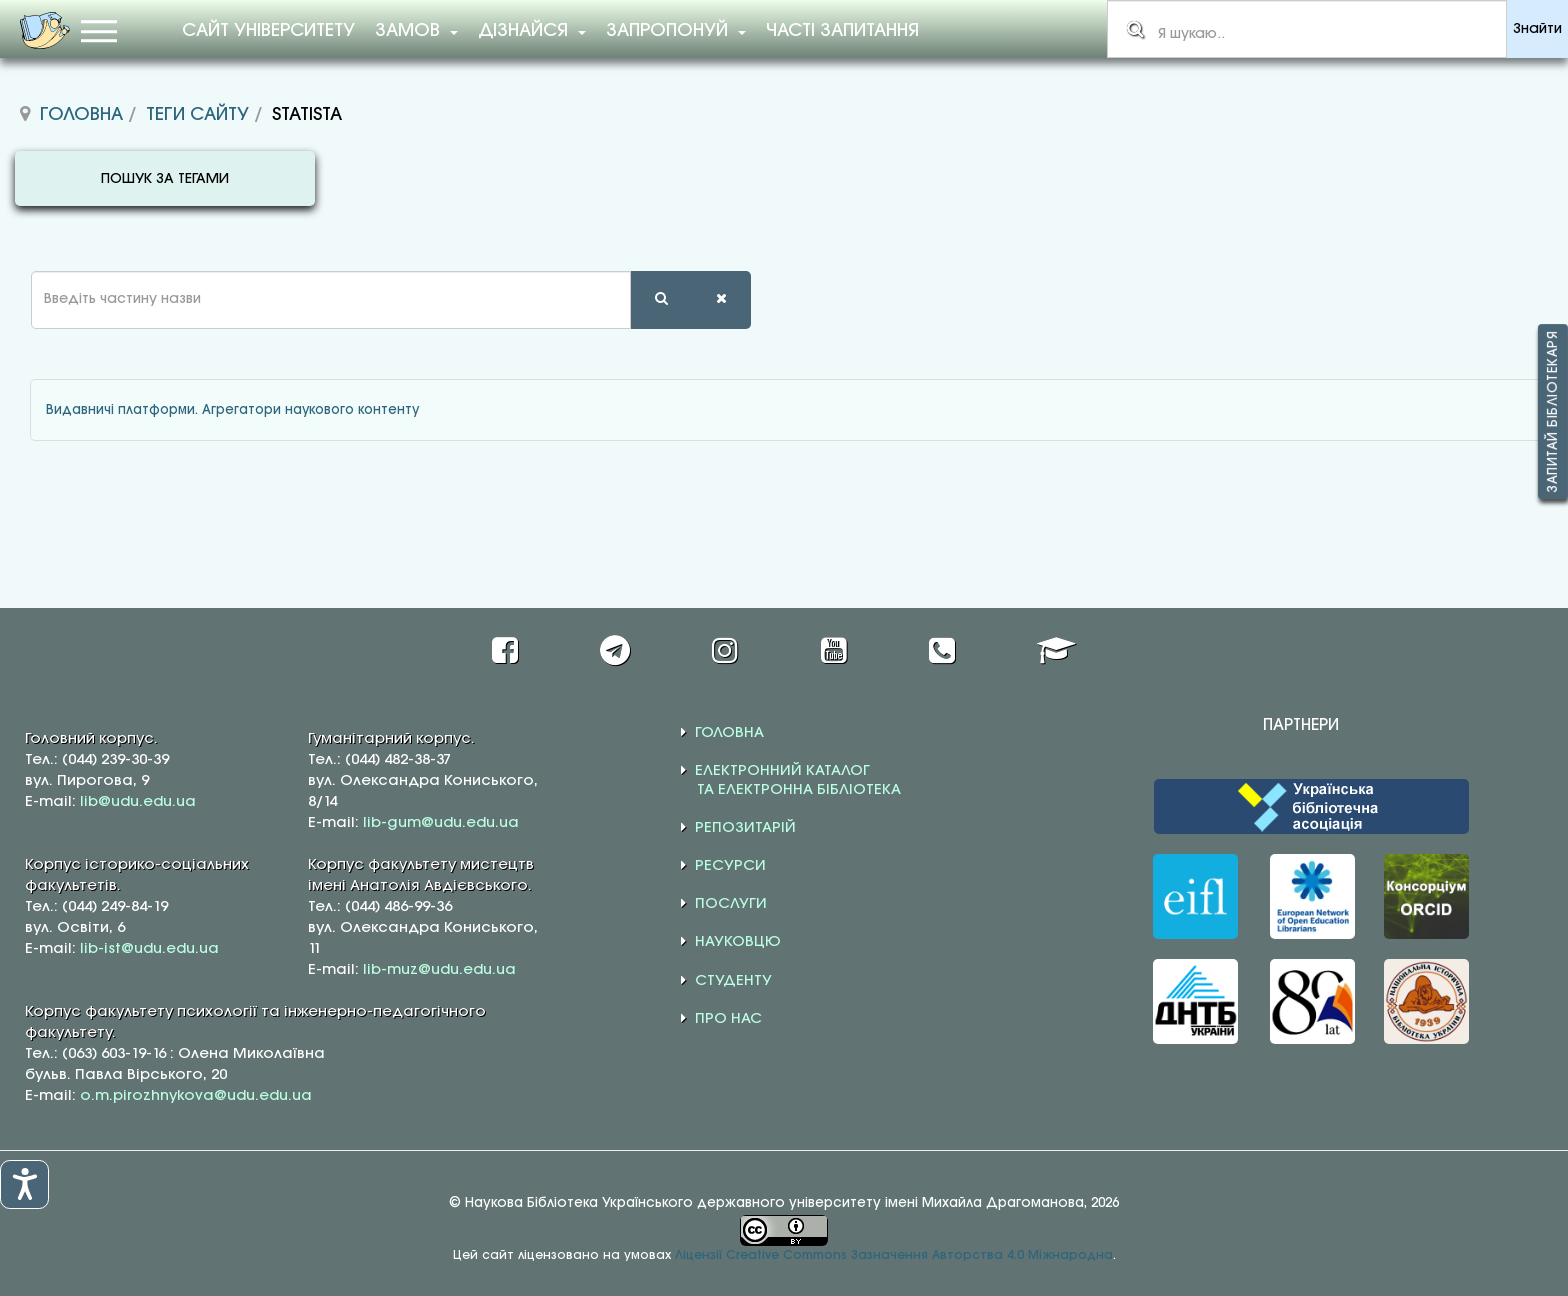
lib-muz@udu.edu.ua (439, 970)
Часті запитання (842, 31)
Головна (81, 115)
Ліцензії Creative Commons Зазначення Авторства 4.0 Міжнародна (894, 1255)
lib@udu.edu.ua (138, 802)
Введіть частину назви (15, 271)
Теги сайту (197, 115)
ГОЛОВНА (729, 733)
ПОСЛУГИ (731, 904)
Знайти (1537, 29)
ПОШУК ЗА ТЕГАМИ (165, 179)
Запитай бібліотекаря (1553, 411)
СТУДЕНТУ (733, 981)
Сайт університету (268, 31)
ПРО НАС (728, 1019)
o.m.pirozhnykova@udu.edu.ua (196, 1096)
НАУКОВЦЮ (738, 942)
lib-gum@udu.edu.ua (441, 823)
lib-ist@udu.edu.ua (149, 949)
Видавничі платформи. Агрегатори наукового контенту (232, 410)
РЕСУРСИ (730, 866)
